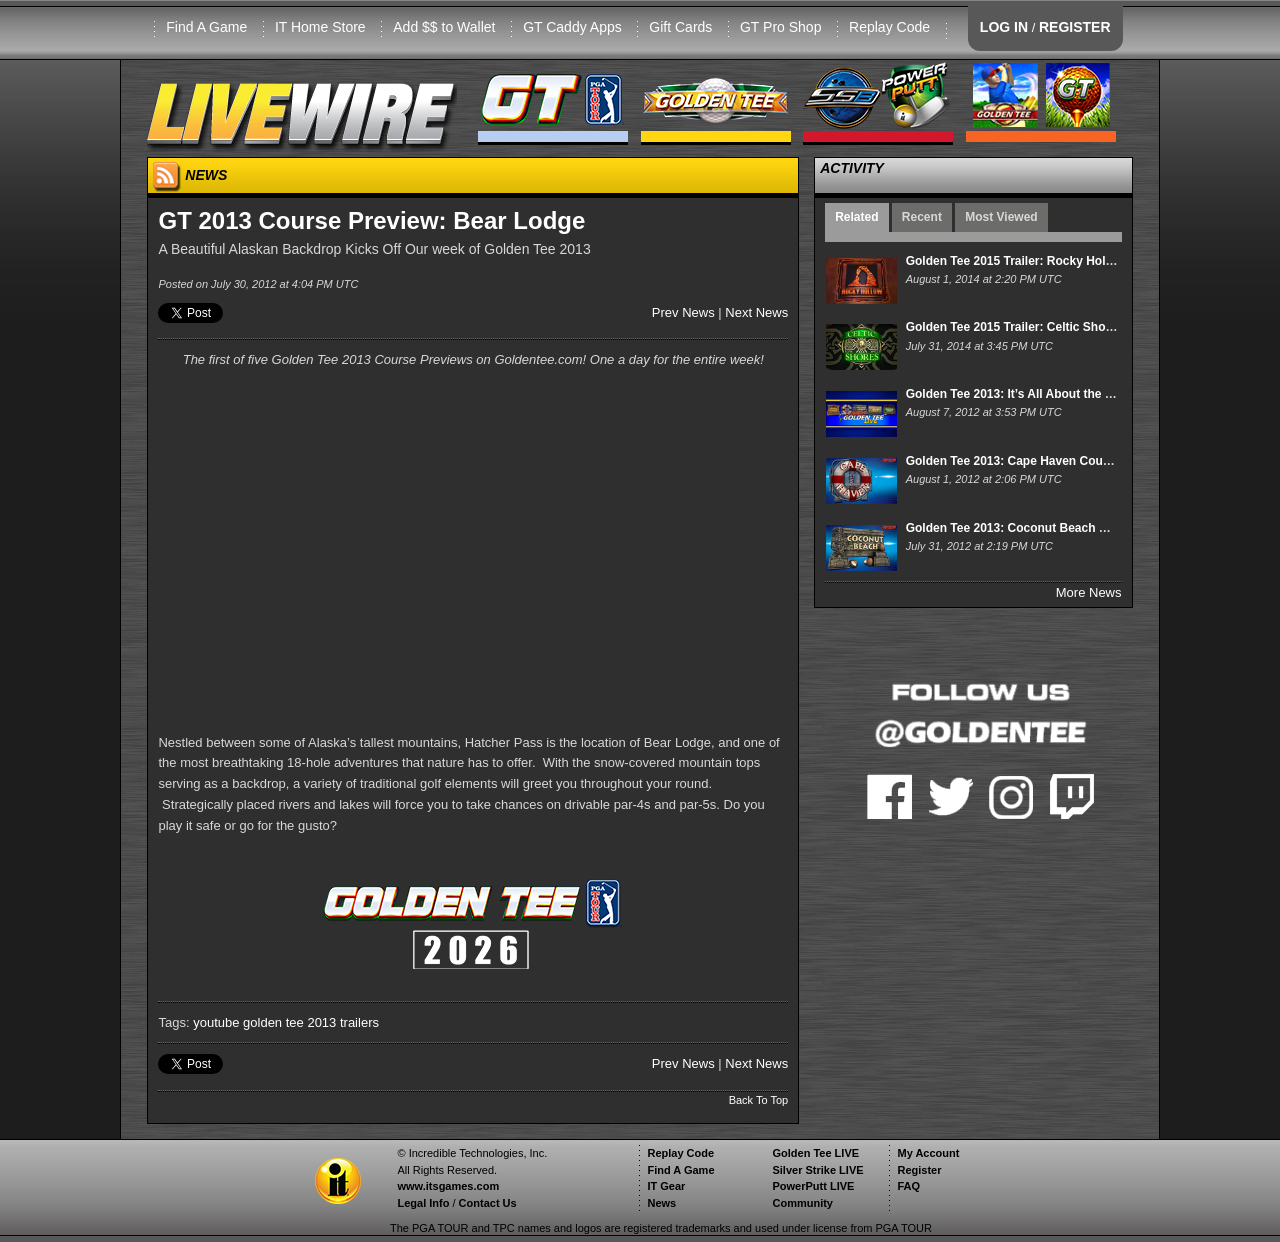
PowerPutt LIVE (813, 1186)
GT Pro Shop (780, 27)
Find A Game (206, 27)
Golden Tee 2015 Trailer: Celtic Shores (1015, 327)
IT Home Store (320, 27)
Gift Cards (680, 27)
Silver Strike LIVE (817, 1170)
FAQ (908, 1186)
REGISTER (1075, 27)
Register (919, 1170)
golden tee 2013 (289, 1022)
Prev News (683, 312)
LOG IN (1004, 27)
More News (1089, 592)
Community (802, 1203)
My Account (928, 1153)
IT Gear (666, 1186)
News (661, 1203)
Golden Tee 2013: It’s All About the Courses (1029, 394)
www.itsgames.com (448, 1186)
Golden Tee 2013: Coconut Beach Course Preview (1047, 528)
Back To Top (759, 1100)
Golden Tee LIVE (815, 1153)
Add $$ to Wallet (444, 27)
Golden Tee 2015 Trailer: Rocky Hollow (1016, 261)
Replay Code (889, 27)
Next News (756, 312)
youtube (216, 1022)
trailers (359, 1022)
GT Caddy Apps (572, 27)
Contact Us (488, 1203)
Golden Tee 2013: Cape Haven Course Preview (1038, 461)
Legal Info (423, 1203)
